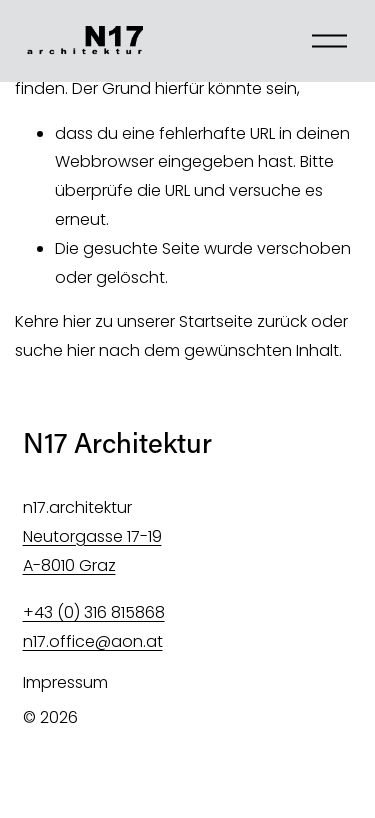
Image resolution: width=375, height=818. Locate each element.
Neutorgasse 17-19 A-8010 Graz (92, 551)
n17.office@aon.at (93, 641)
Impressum (65, 682)
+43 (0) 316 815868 (94, 612)
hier (77, 321)
